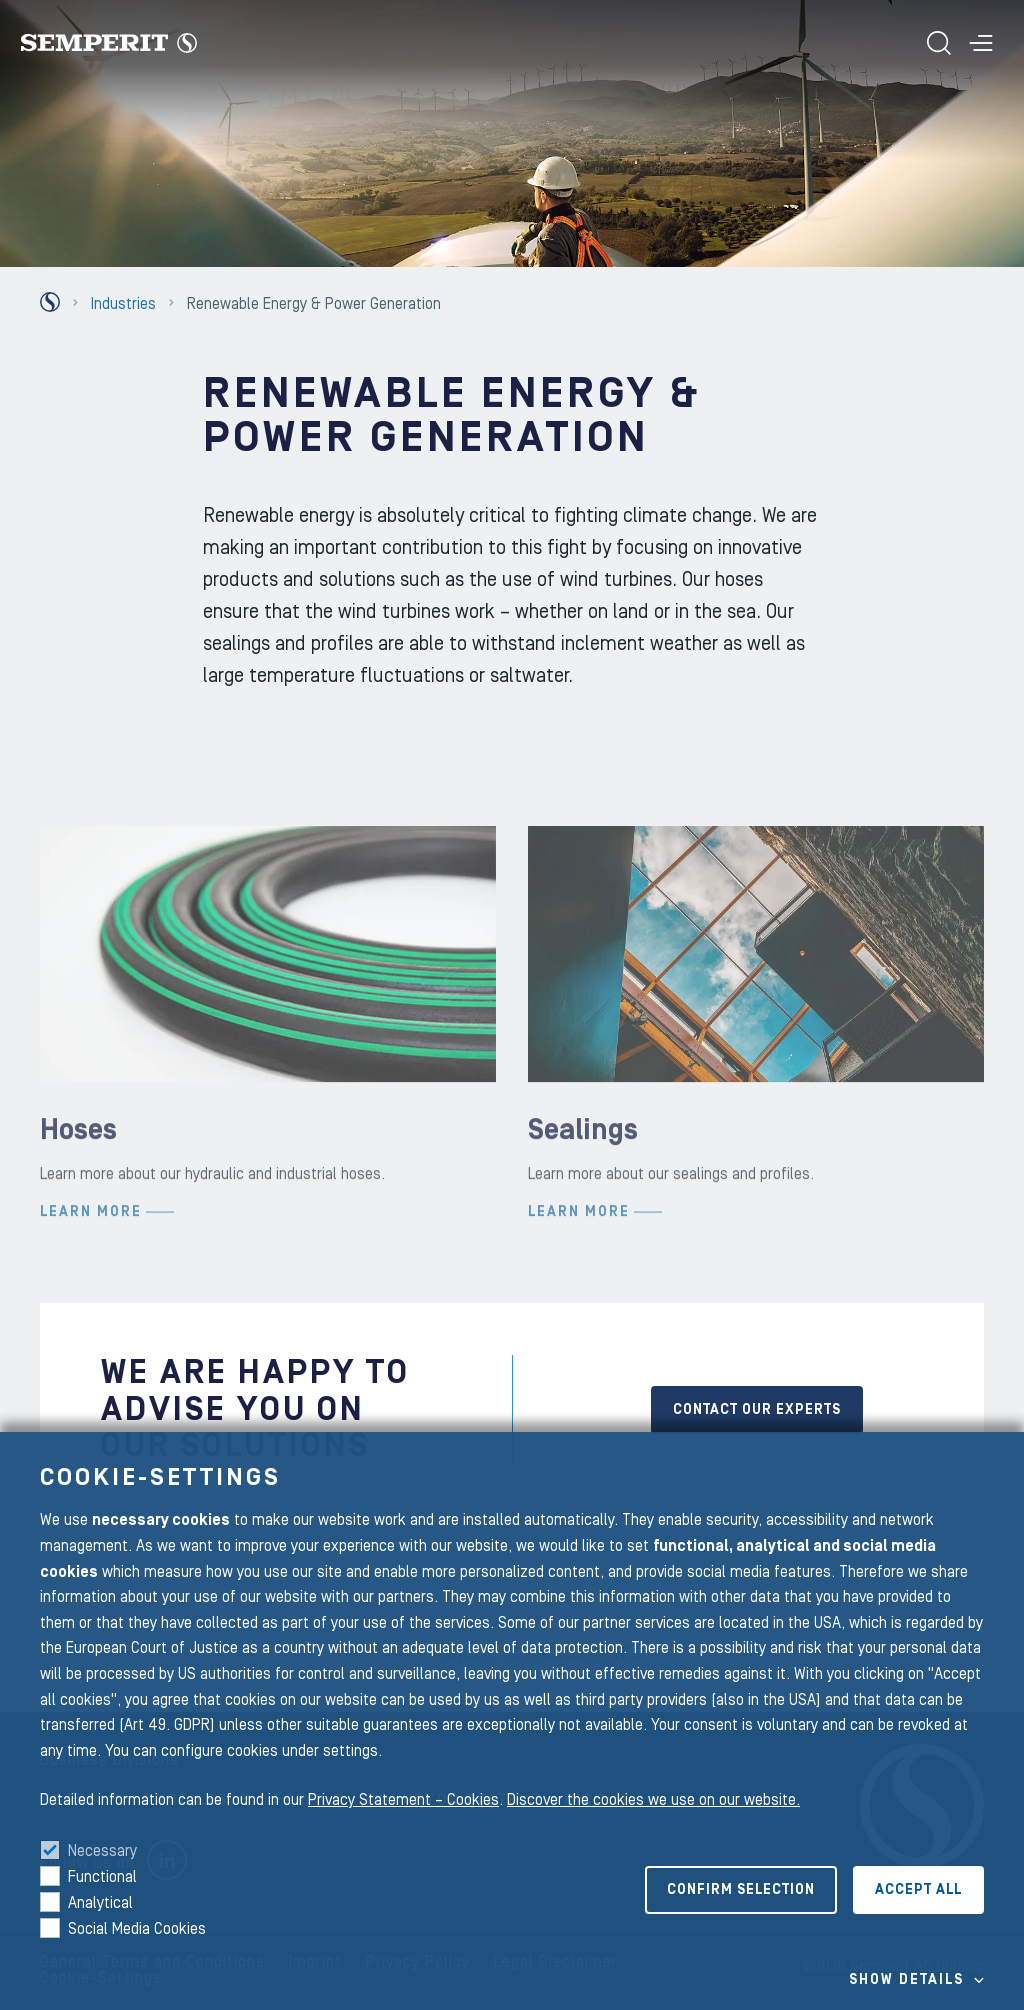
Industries (123, 304)
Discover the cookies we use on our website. (653, 1800)
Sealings (583, 1183)
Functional (102, 1877)
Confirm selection (741, 1890)
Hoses (78, 1183)
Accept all (918, 1890)
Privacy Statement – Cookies (403, 1800)
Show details (906, 1980)
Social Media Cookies (137, 1929)
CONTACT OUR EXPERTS (757, 1410)
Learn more (91, 1264)
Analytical (100, 1903)
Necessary (102, 1851)
